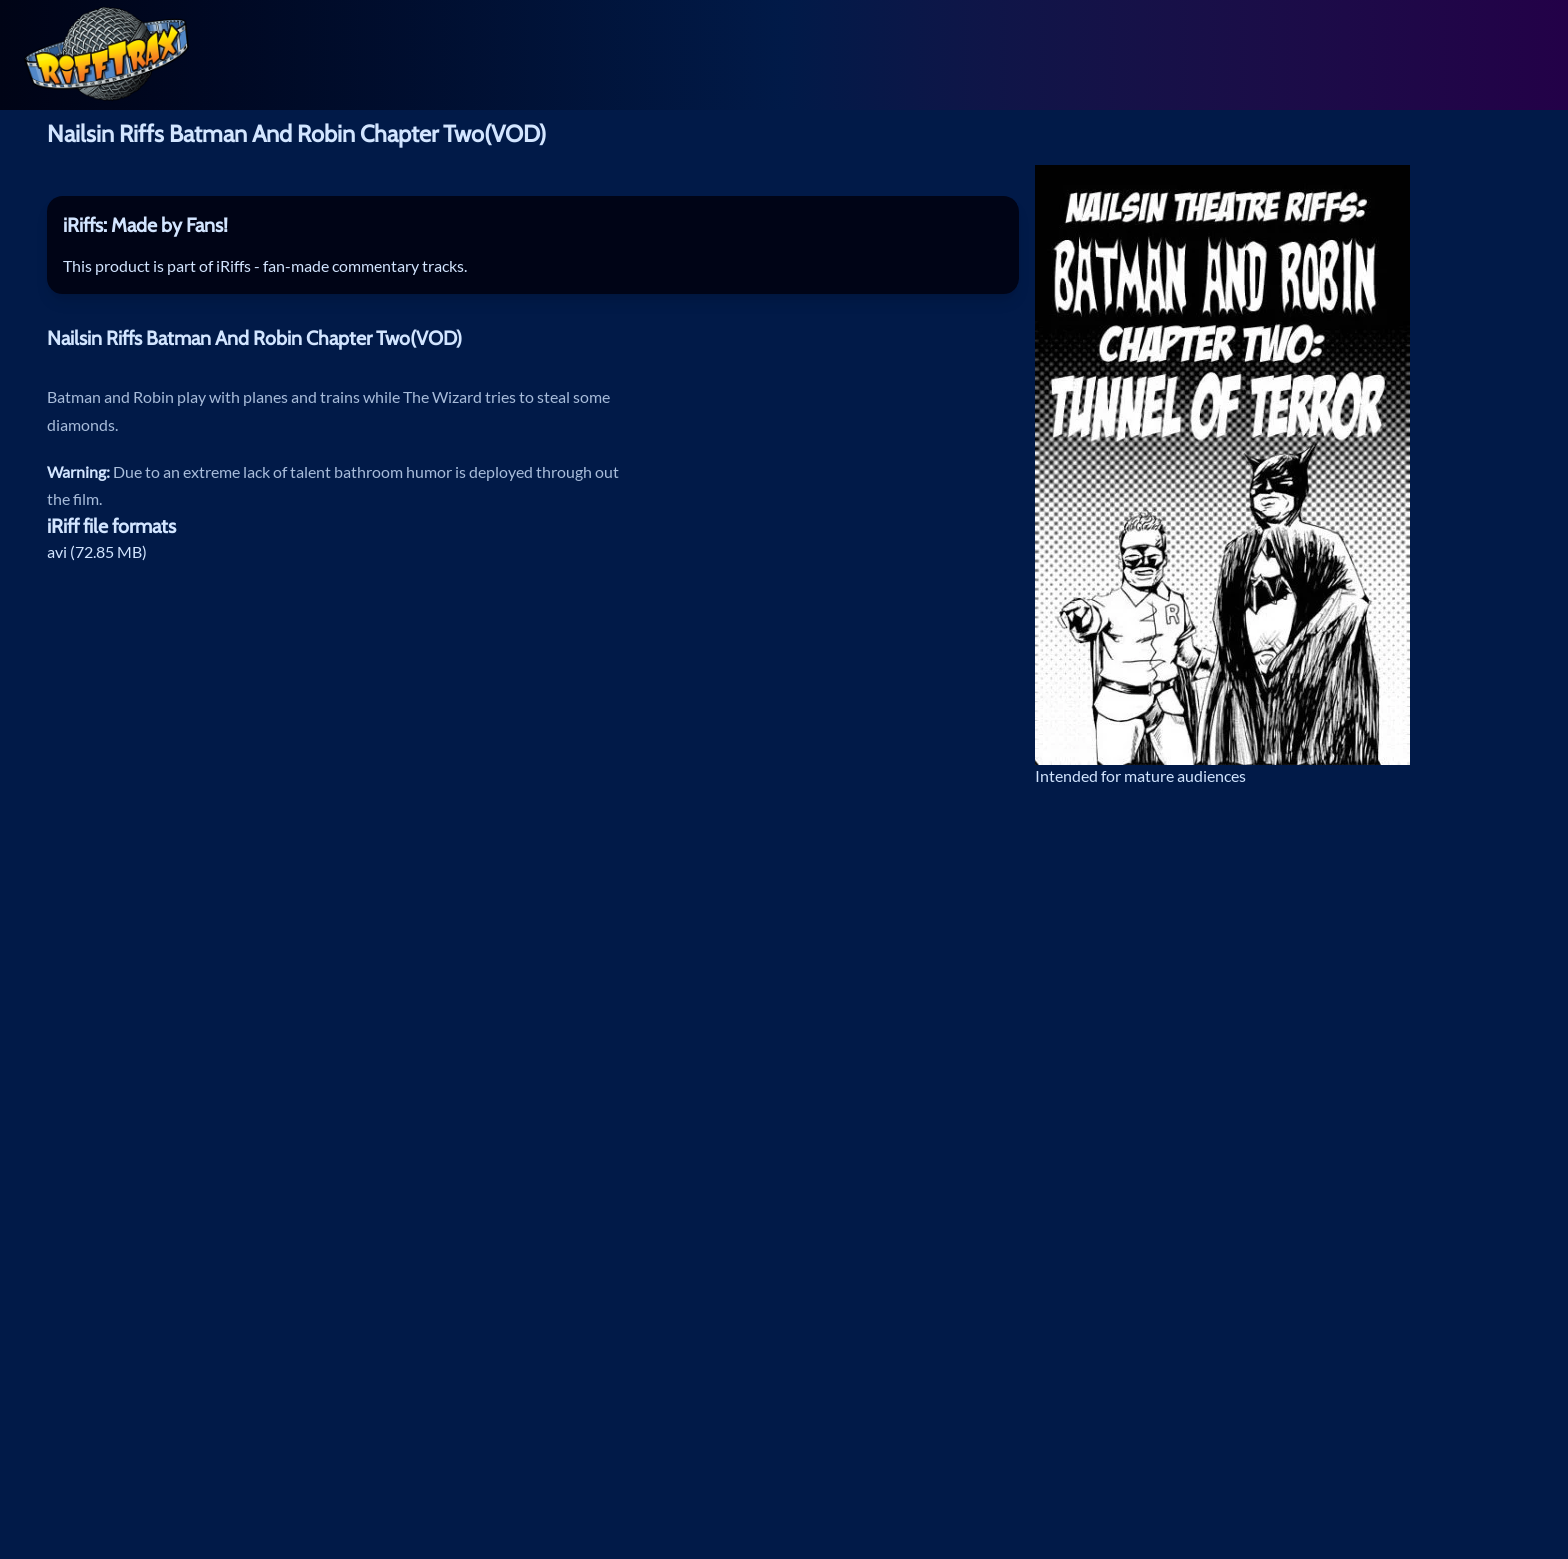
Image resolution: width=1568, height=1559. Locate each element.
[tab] (533, 225)
